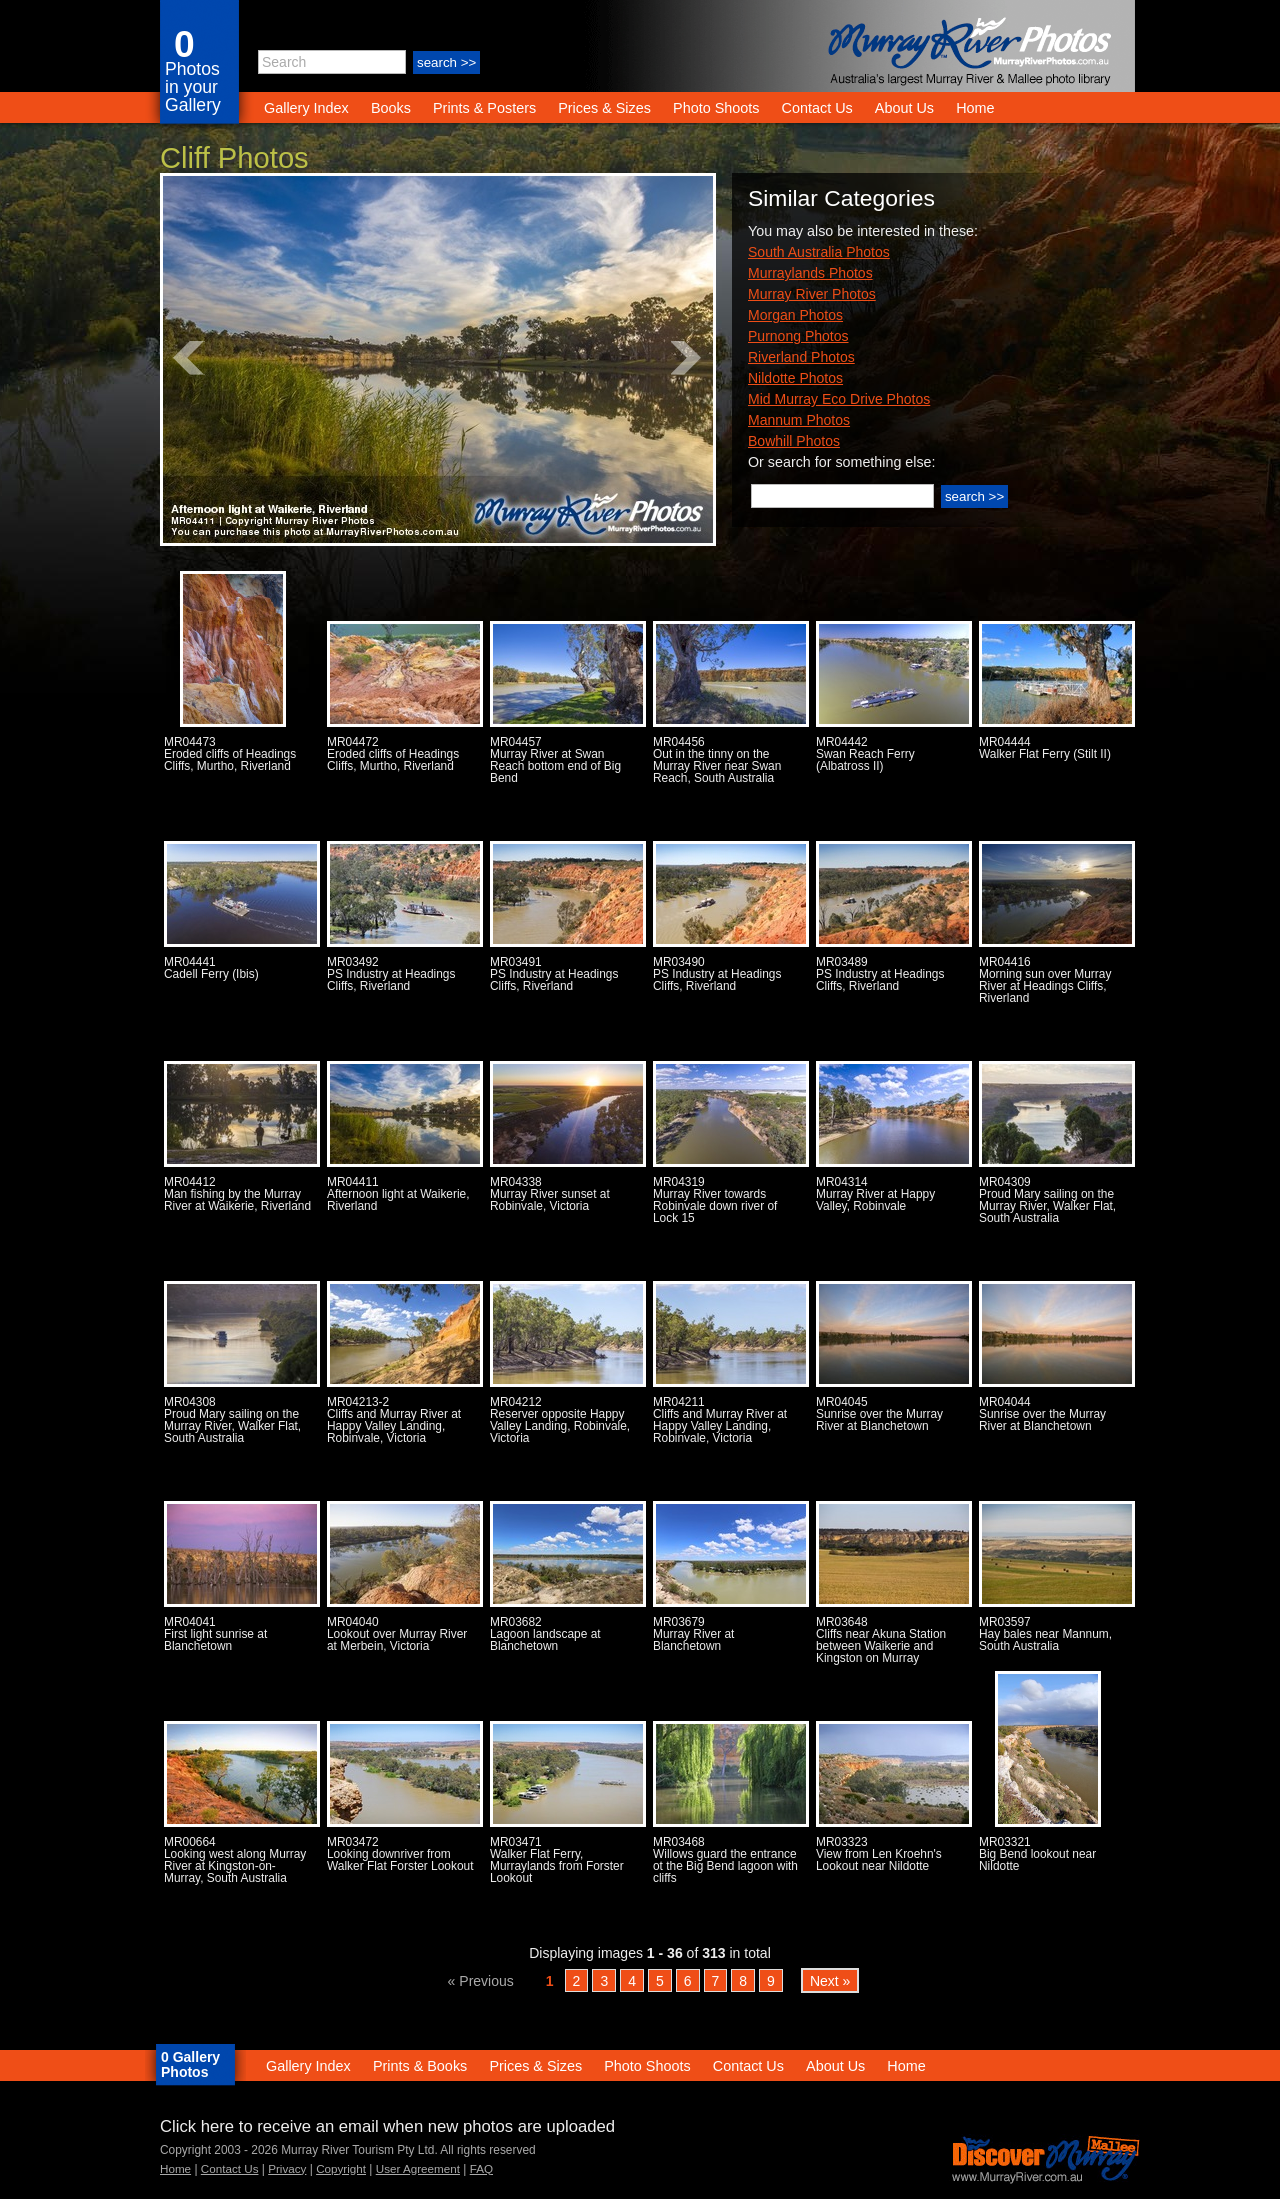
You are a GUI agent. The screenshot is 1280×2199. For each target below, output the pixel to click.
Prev (189, 358)
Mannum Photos (799, 420)
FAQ (481, 2168)
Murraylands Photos (810, 273)
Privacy (287, 2168)
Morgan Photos (795, 315)
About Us (904, 108)
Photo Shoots (716, 108)
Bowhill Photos (794, 441)
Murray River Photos (812, 294)
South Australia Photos (819, 252)
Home (975, 108)
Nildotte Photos (795, 378)
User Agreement (418, 2168)
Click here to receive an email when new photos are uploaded (387, 2126)
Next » (830, 1980)
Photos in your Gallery (193, 87)
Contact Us (817, 108)
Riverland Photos (801, 357)
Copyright (341, 2168)
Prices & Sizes (604, 108)
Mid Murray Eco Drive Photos (839, 399)
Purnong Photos (798, 336)
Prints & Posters (486, 108)
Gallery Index (306, 108)
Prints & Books (420, 2066)
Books (391, 108)
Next (687, 358)
